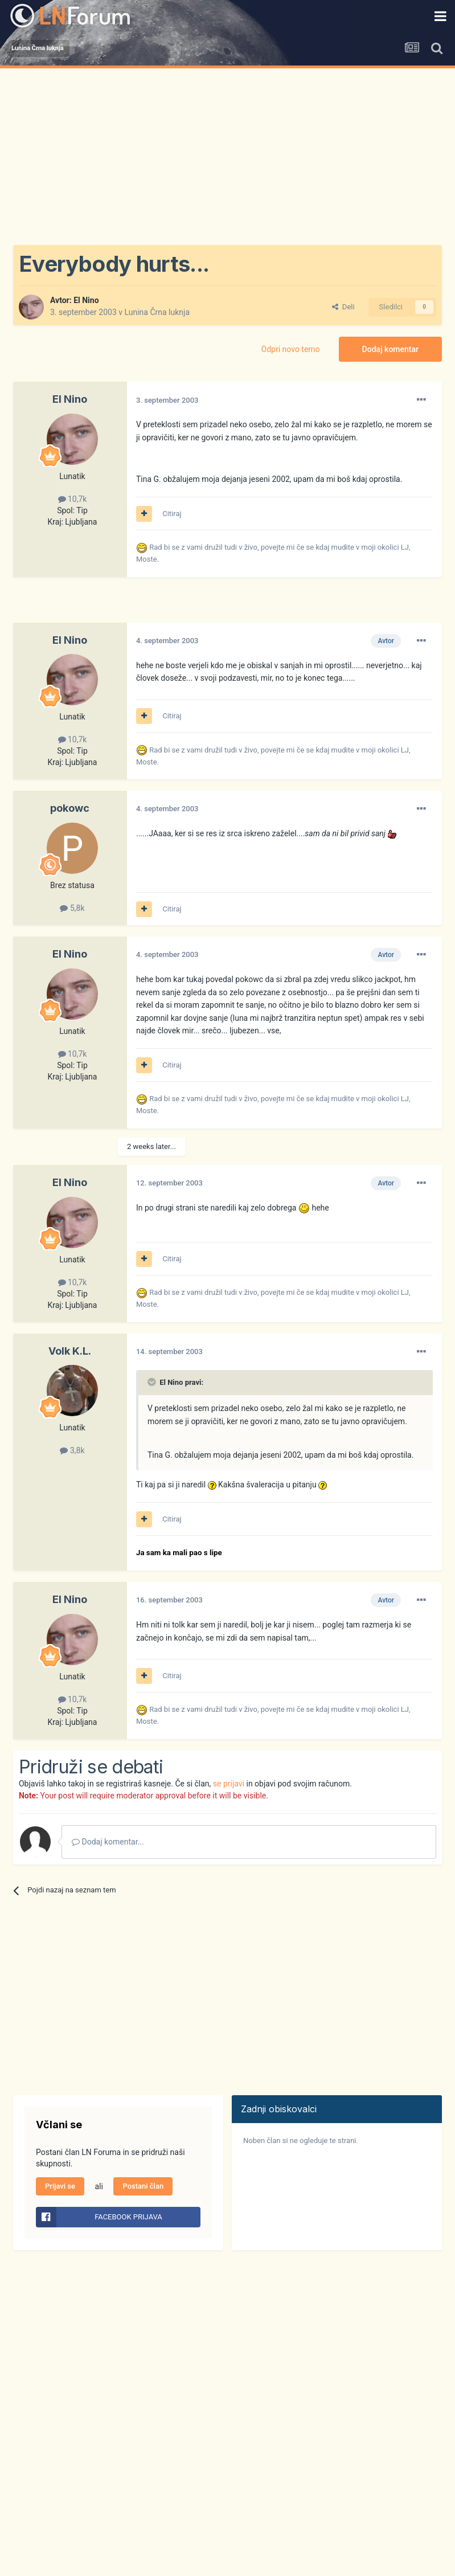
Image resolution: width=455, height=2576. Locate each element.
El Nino (86, 300)
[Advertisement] (227, 154)
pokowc (69, 808)
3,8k (72, 1450)
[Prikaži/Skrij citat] (152, 1382)
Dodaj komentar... (108, 1841)
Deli (343, 306)
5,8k (72, 908)
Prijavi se (60, 2186)
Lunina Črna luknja (157, 312)
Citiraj (171, 513)
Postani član (142, 2186)
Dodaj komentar (390, 349)
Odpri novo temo (290, 349)
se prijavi (228, 1783)
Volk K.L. (69, 1351)
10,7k (72, 499)
